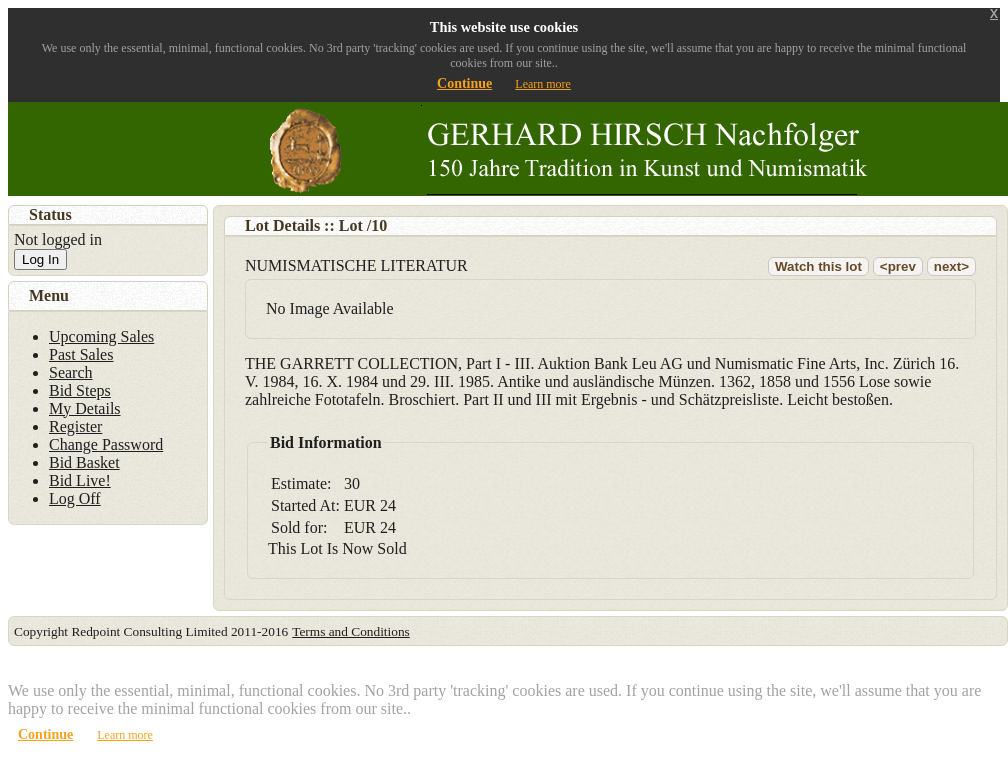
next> (951, 266)
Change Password (106, 444)
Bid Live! (80, 480)
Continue (464, 83)
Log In (40, 259)
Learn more (543, 84)
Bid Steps (80, 390)
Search (71, 372)
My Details (85, 408)
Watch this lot (818, 266)
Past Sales (81, 354)
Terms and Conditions (351, 631)
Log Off (75, 498)
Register (75, 426)
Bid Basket (84, 462)
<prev (898, 266)
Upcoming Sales (101, 336)
